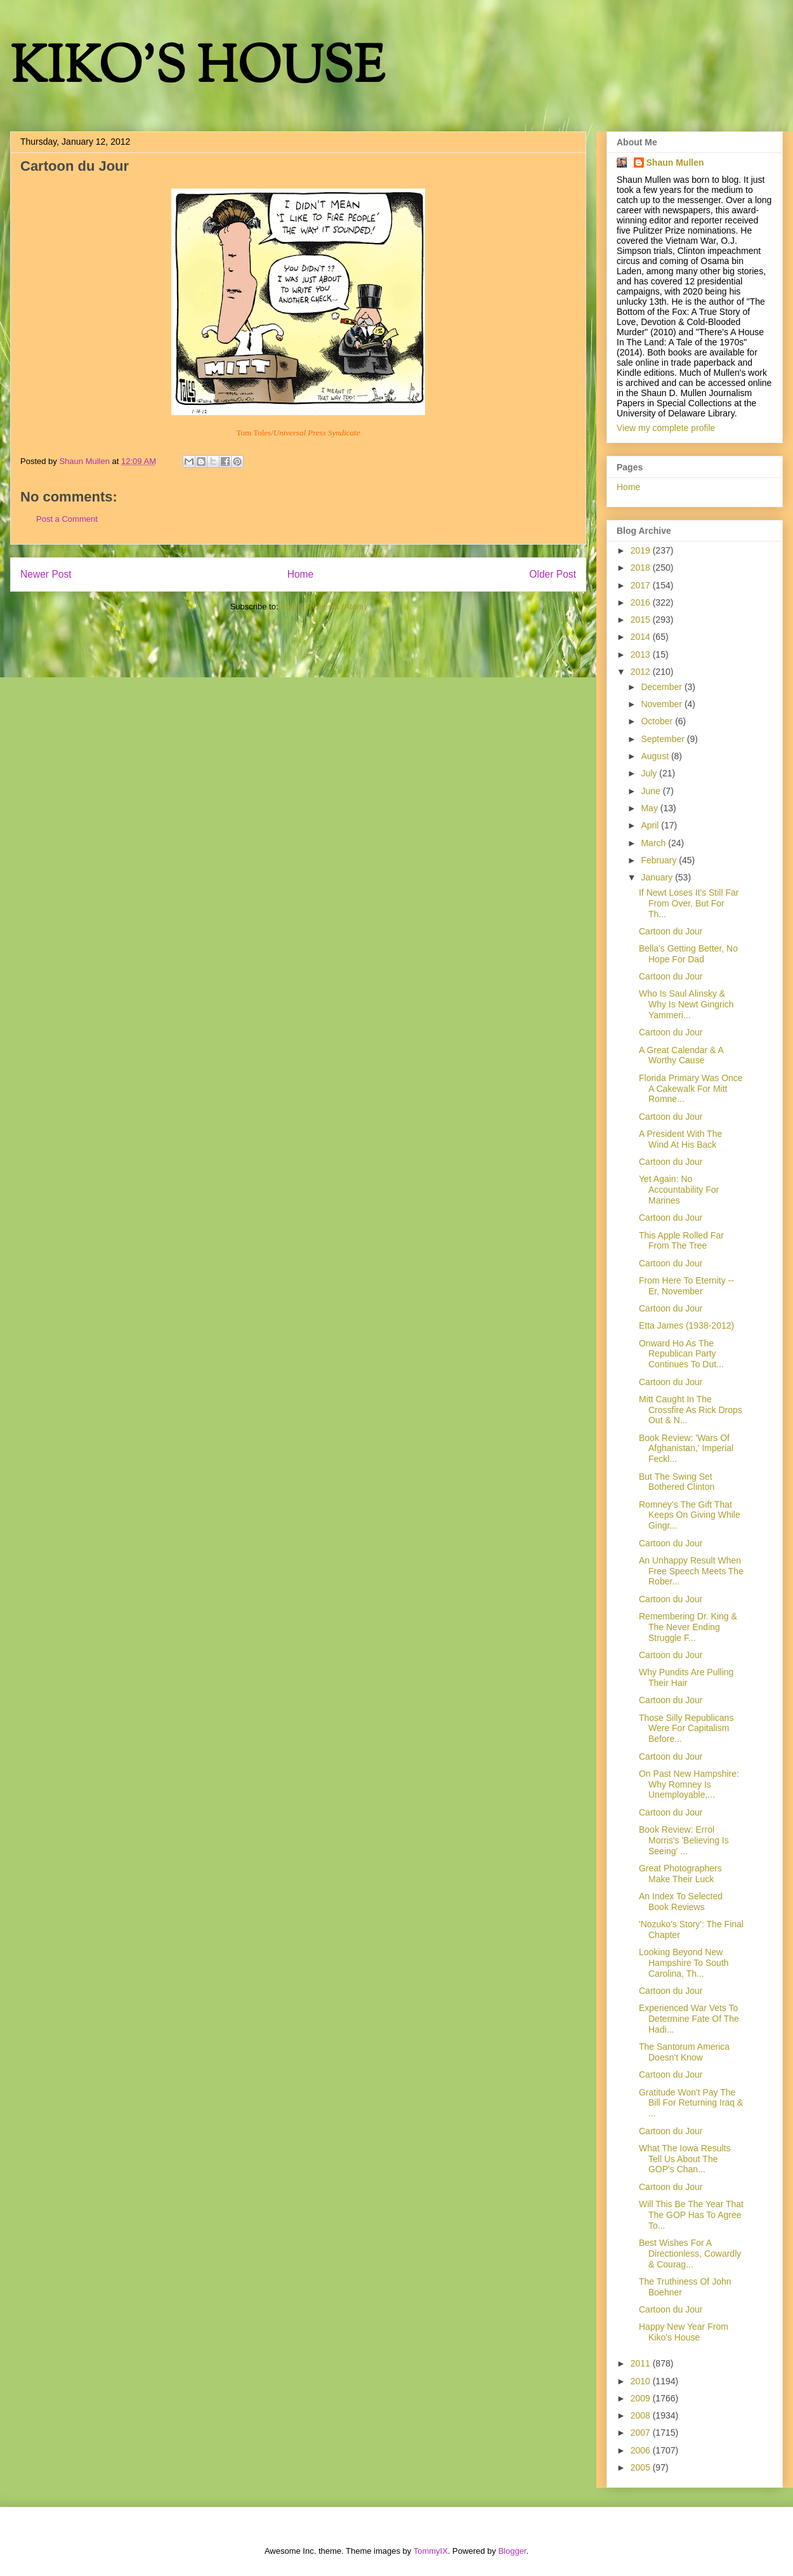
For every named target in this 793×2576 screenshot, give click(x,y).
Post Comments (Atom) (323, 606)
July (650, 773)
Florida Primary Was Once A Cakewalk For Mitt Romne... (691, 1089)
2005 (642, 2467)
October (658, 721)
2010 (642, 2381)
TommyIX (431, 2551)
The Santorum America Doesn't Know (684, 2052)
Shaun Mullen (675, 162)
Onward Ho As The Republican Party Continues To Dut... (681, 1354)
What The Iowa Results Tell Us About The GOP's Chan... (684, 2159)
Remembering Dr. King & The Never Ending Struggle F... (688, 1627)
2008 (642, 2415)
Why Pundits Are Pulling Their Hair (686, 1677)
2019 (642, 550)
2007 (642, 2432)
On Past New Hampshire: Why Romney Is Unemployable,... (689, 1784)
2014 (642, 637)
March (654, 843)
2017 (642, 585)
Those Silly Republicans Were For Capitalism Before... (686, 1728)
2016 (642, 602)
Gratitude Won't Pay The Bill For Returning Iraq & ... (691, 2103)
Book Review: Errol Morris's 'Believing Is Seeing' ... (684, 1840)
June (651, 791)
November (662, 704)
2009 (642, 2398)
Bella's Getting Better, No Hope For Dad (688, 953)
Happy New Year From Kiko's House (683, 2331)
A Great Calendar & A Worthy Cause (681, 1055)
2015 (642, 619)
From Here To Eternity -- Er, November (686, 1285)
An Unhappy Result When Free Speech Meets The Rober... (691, 1571)
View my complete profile (666, 428)
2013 (642, 654)
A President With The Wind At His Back (680, 1139)
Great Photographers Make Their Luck (680, 1873)
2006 (642, 2450)
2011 (642, 2363)
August (656, 756)
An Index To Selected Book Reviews (681, 1901)
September (663, 739)
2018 (642, 567)
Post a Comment (67, 519)
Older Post (552, 574)
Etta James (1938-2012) (686, 1325)
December (662, 687)
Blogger (512, 2551)
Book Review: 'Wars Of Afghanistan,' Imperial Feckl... (686, 1448)
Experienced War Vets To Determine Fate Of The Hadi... (689, 2019)
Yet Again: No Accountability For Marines (679, 1189)
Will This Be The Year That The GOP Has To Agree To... (691, 2215)
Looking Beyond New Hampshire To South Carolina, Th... (684, 1963)
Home (300, 574)
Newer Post (46, 574)
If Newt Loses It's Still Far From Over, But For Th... (689, 903)
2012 (642, 672)
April (651, 825)
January (658, 877)
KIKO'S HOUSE (197, 69)
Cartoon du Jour (670, 931)
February (660, 860)
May (650, 808)
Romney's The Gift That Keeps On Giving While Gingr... (689, 1515)
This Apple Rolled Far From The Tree (681, 1240)
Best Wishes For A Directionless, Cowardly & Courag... (690, 2253)
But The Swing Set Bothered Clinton (676, 1481)
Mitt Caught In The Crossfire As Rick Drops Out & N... (690, 1410)
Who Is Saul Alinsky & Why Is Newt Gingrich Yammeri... (686, 1004)
